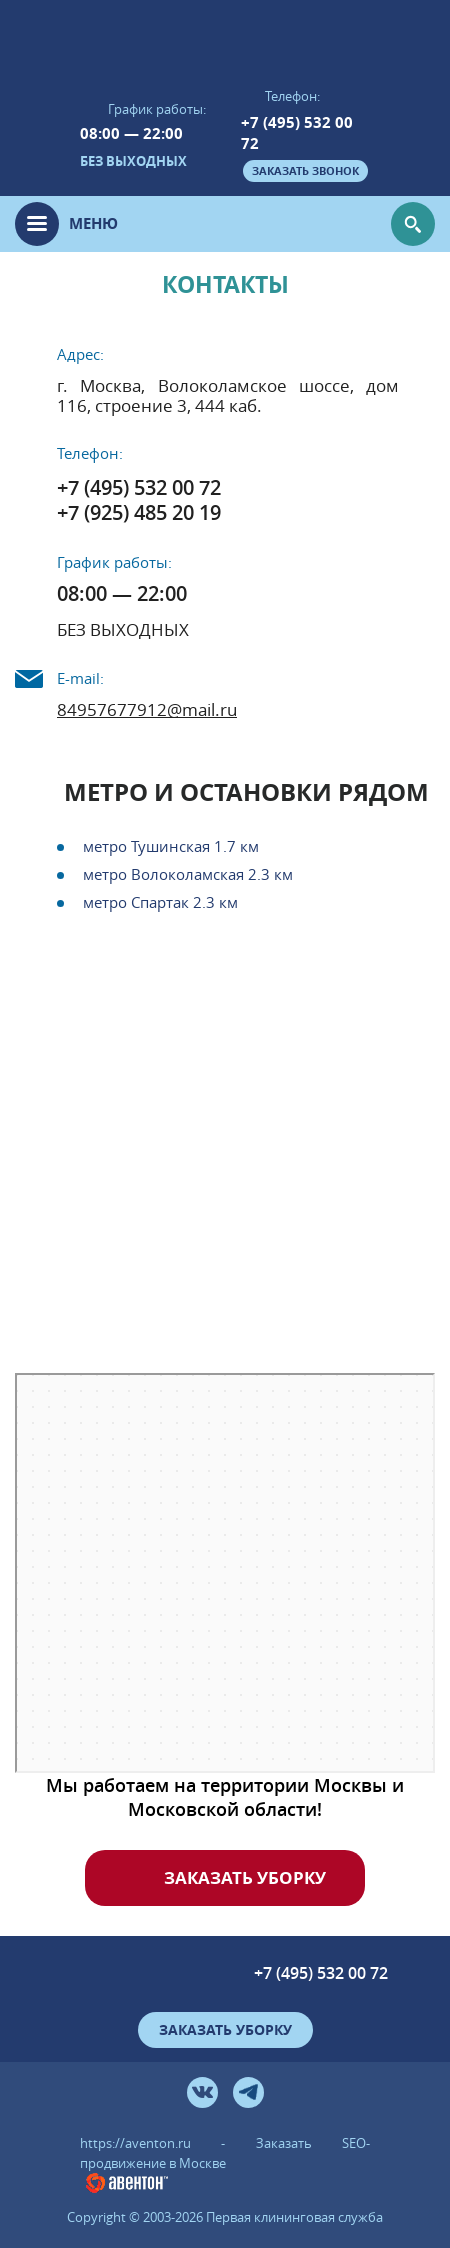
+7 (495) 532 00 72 (297, 133)
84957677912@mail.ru (147, 710)
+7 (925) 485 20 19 (139, 512)
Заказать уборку (245, 1877)
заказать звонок (305, 170)
